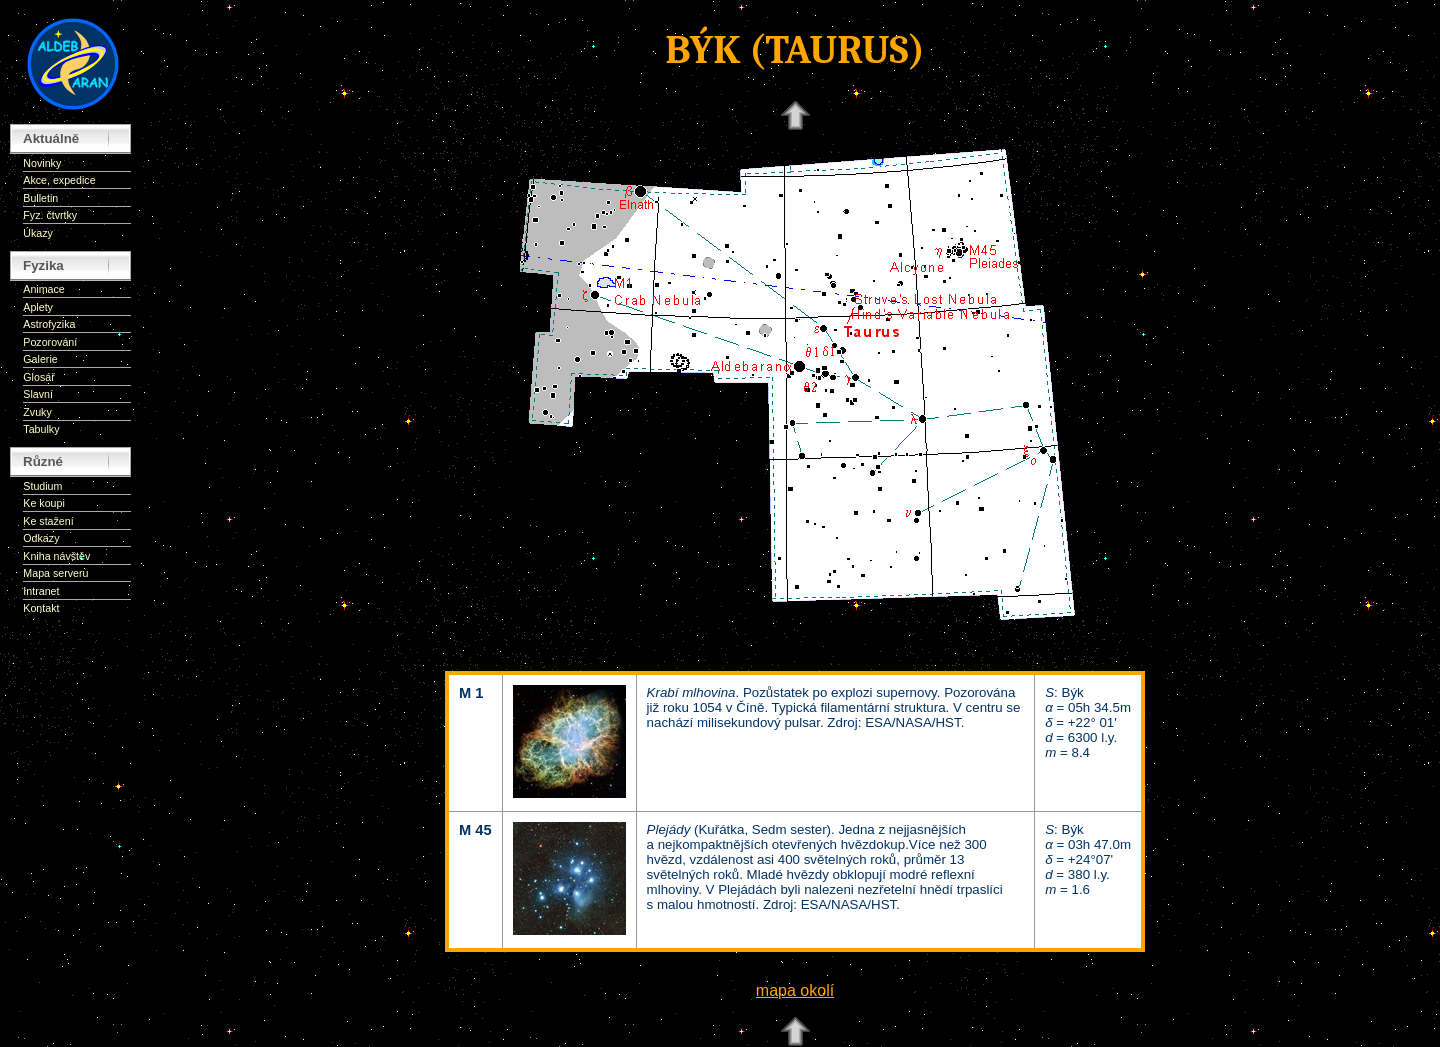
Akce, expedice (59, 180)
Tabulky (41, 429)
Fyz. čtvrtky (50, 215)
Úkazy (38, 233)
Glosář (38, 377)
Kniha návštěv (56, 556)
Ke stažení (48, 521)
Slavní (38, 394)
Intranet (41, 591)
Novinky (42, 163)
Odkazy (41, 538)
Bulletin (40, 198)
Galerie (40, 359)
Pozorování (50, 342)
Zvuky (37, 412)
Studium (42, 486)
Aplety (38, 307)
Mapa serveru (55, 573)
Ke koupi (43, 503)
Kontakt (41, 608)
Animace (43, 289)
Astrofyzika (49, 324)
